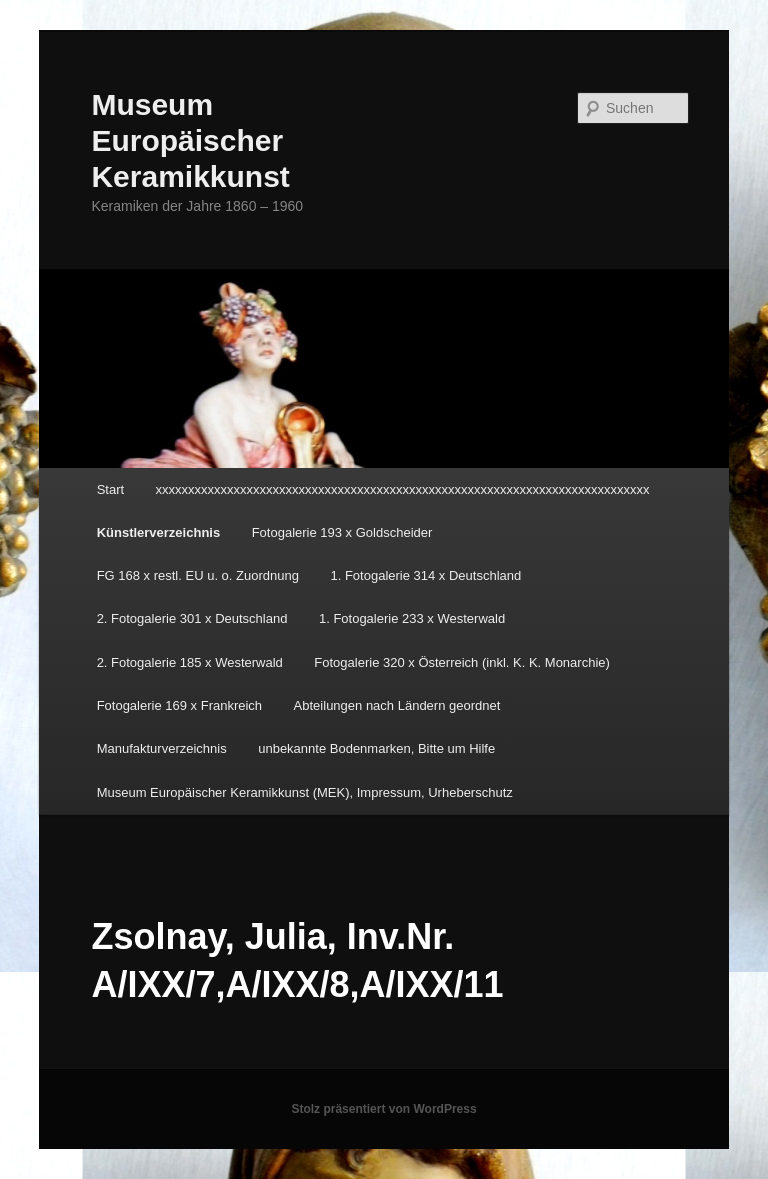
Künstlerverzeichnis (159, 532)
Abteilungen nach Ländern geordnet (397, 705)
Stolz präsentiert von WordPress (383, 1109)
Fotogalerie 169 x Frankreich (179, 705)
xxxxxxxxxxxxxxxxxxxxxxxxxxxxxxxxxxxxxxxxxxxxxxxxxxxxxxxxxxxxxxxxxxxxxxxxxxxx (403, 489)
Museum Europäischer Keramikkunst (190, 140)
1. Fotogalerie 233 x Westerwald (412, 618)
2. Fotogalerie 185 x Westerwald (190, 662)
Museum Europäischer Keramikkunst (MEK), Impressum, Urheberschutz (305, 792)
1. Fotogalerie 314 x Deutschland (425, 575)
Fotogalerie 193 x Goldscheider (342, 532)
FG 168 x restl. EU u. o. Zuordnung (198, 575)
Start (110, 489)
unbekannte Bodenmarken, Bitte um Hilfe (376, 748)
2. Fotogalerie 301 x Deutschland (192, 618)
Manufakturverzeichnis (162, 748)
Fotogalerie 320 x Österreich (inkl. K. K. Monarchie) (462, 662)
